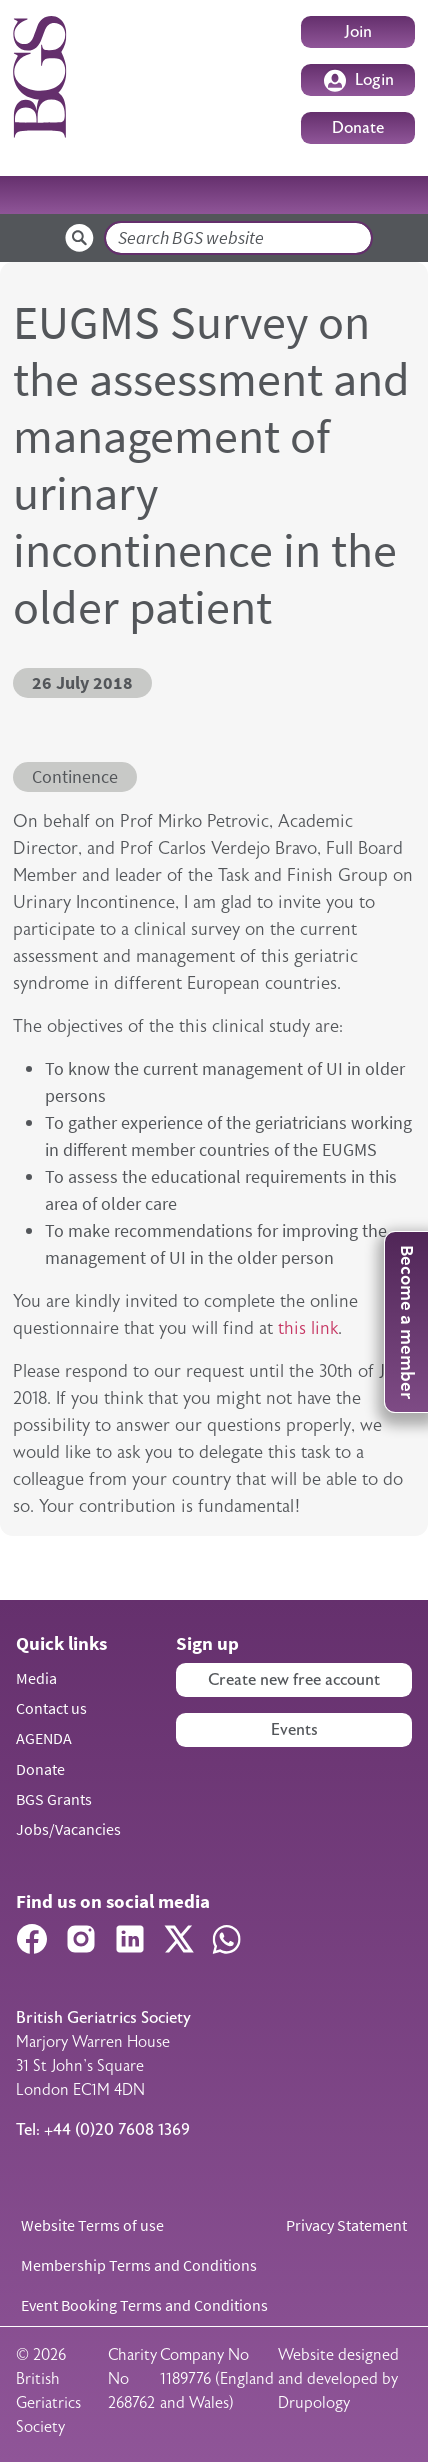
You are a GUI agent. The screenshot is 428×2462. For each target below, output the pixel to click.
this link (308, 1328)
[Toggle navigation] (388, 195)
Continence (75, 777)
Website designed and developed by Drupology (338, 2379)
